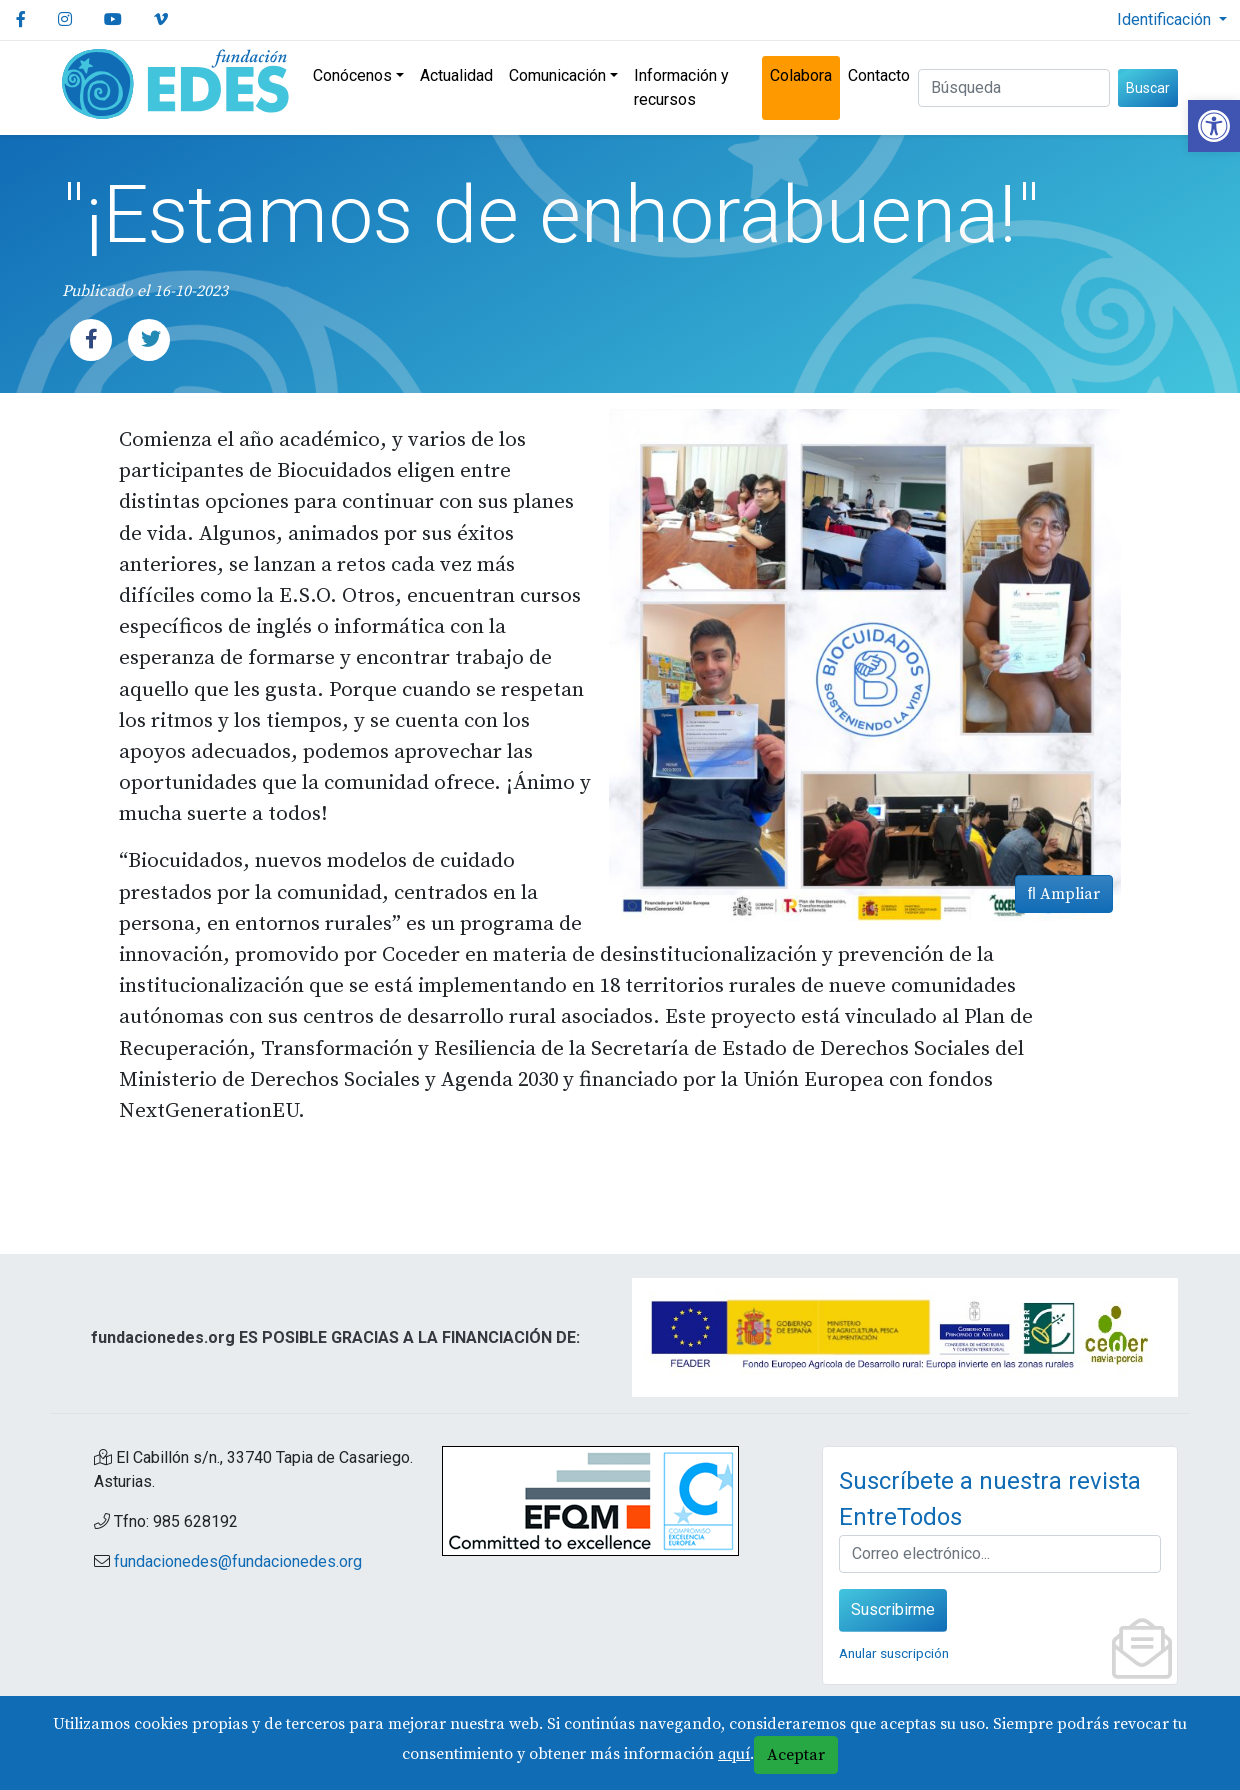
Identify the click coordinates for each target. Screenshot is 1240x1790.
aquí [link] (734, 1754)
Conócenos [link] (352, 75)
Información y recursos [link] (681, 87)
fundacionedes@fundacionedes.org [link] (238, 1561)
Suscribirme (893, 1609)
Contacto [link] (879, 75)
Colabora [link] (801, 75)
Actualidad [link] (456, 75)
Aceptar (796, 1755)
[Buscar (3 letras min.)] (1014, 88)
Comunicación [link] (557, 75)
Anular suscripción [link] (894, 1653)
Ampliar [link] (1064, 894)
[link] (1214, 126)
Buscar (1148, 88)
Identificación (1166, 19)
